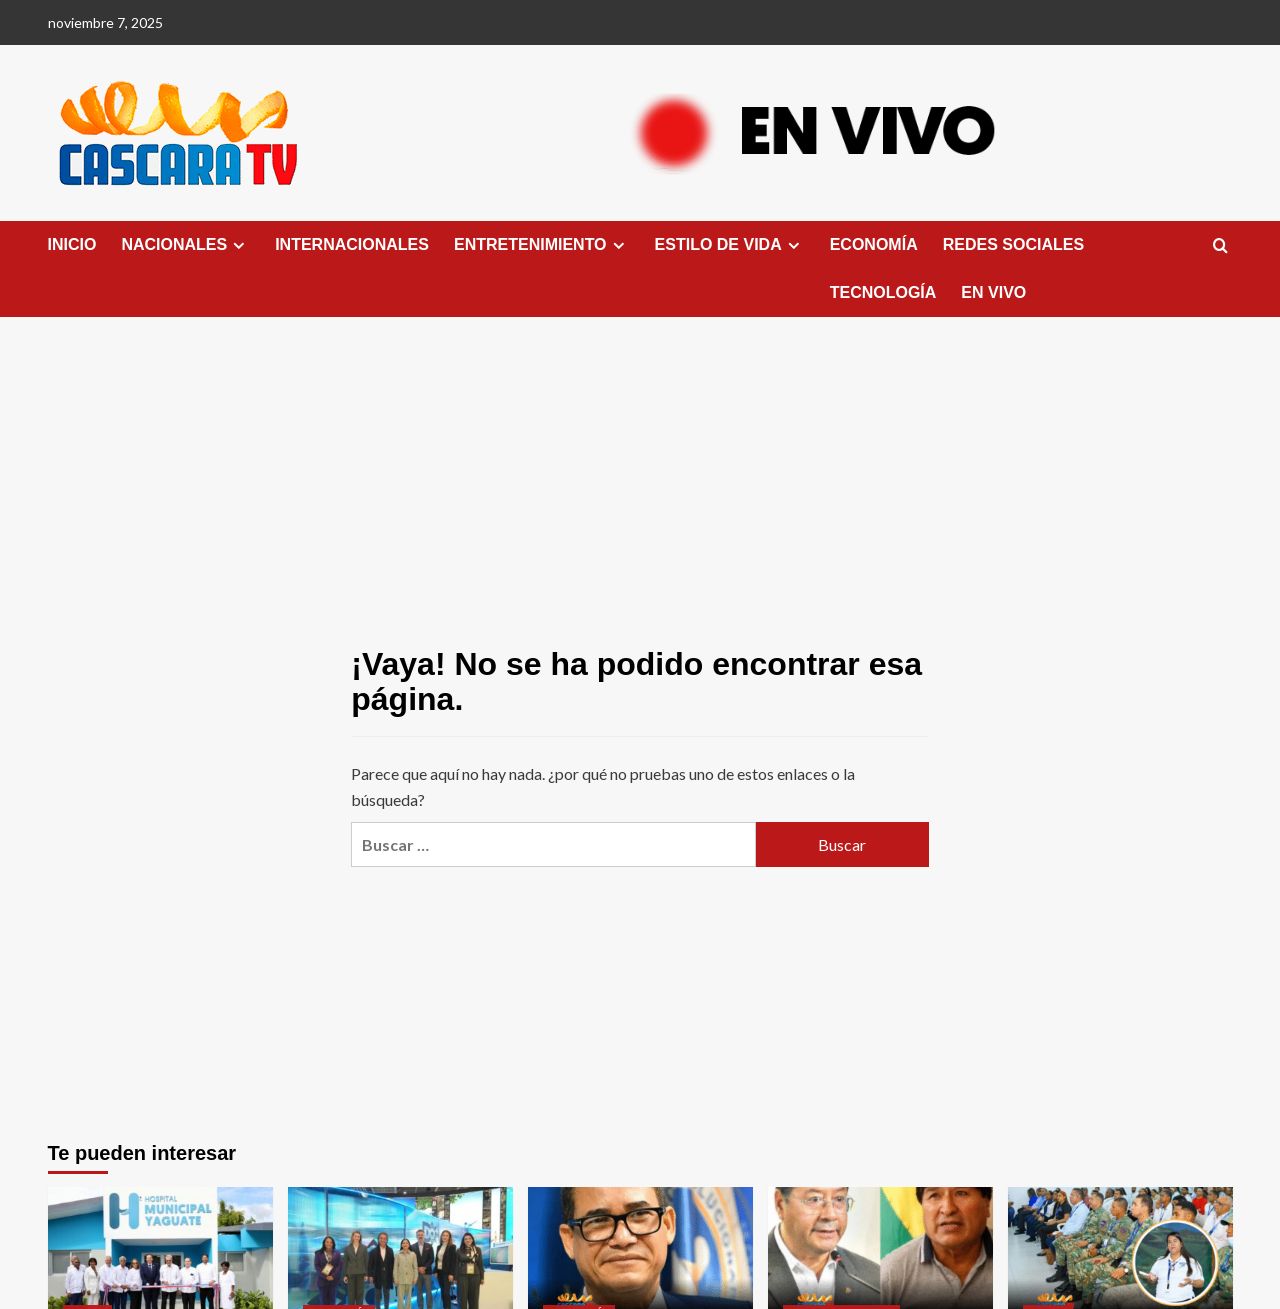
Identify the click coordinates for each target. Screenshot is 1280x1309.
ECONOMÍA (874, 244)
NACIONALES (185, 245)
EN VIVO (993, 292)
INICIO (72, 244)
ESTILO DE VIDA (730, 245)
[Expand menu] (238, 245)
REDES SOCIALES (1013, 244)
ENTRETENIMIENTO (542, 245)
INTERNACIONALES (352, 244)
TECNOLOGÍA (883, 292)
